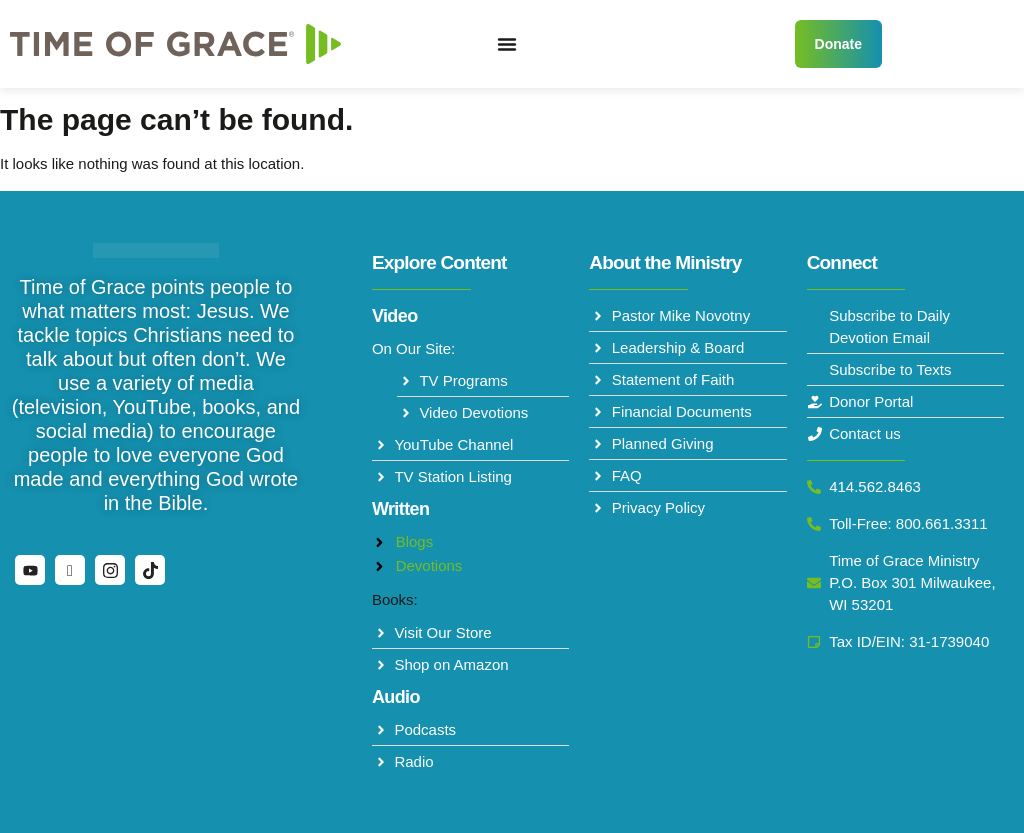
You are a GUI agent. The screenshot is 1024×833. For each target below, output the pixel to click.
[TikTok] (150, 570)
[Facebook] (70, 570)
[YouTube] (30, 570)
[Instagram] (110, 570)
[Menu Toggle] (507, 44)
